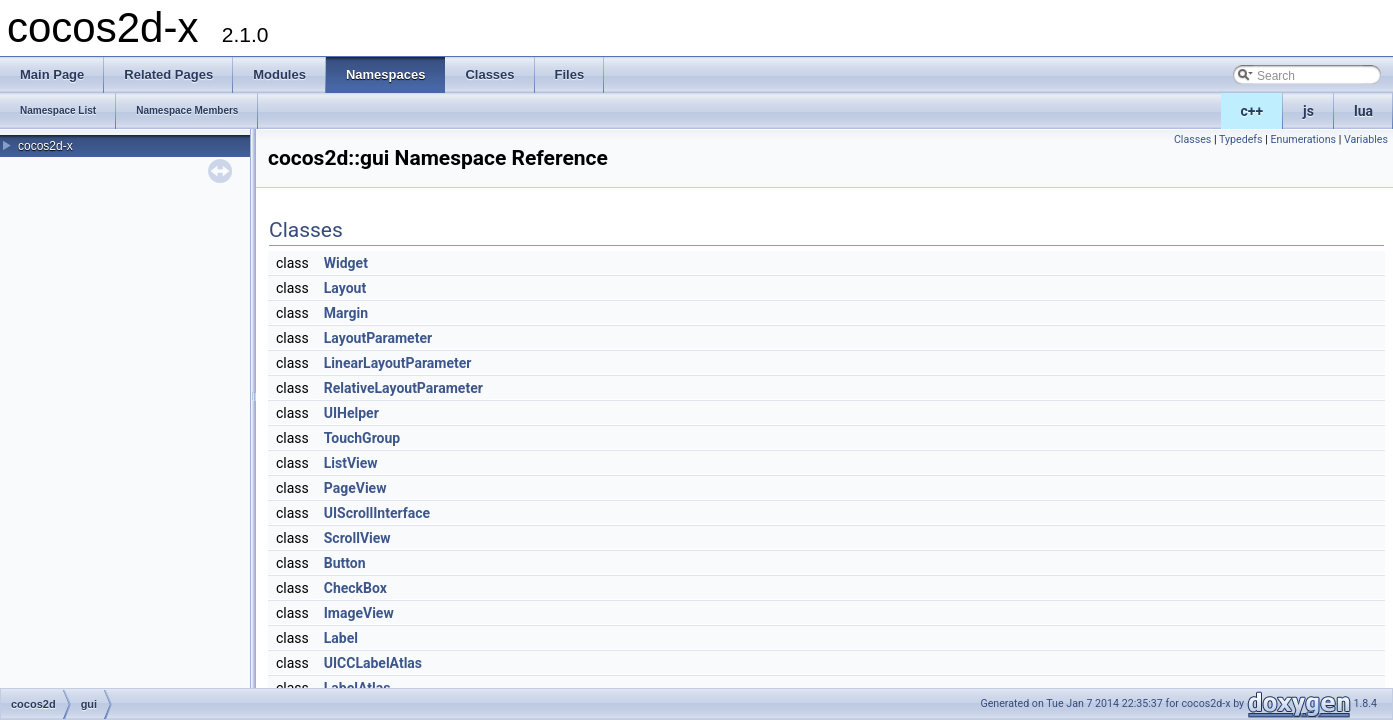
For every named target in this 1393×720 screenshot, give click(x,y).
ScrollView (357, 538)
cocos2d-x (45, 146)
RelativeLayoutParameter (403, 388)
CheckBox (355, 588)
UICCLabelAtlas (373, 663)
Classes (1192, 139)
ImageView (359, 613)
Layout (345, 288)
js (1308, 111)
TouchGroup (362, 438)
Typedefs (1241, 139)
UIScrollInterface (377, 513)
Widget (346, 263)
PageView (355, 488)
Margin (346, 313)
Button (345, 563)
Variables (1366, 139)
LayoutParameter (378, 338)
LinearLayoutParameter (398, 363)
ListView (351, 463)
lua (1363, 111)
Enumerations (1303, 139)
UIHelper (351, 413)
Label (341, 638)
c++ (1252, 111)
